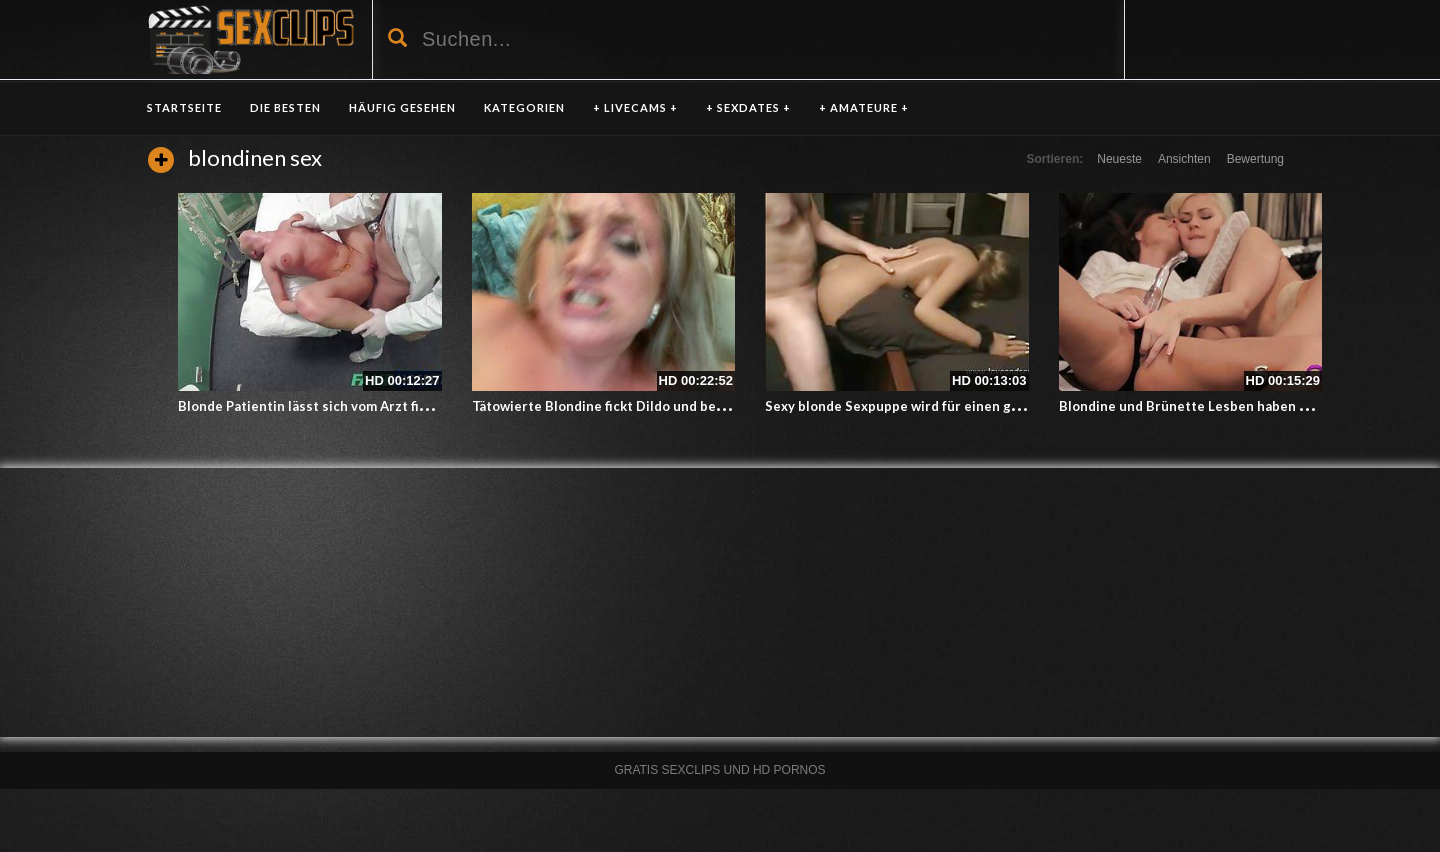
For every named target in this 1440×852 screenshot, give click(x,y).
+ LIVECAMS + (635, 107)
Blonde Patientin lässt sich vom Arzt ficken (313, 406)
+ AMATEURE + (864, 107)
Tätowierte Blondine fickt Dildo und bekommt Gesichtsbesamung (678, 406)
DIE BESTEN (285, 107)
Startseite (184, 107)
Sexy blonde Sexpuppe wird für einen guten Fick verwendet (953, 406)
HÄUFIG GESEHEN (402, 107)
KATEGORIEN (524, 107)
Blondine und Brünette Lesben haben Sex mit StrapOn (1231, 406)
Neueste (1119, 159)
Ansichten (1184, 159)
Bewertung (1255, 159)
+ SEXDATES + (748, 107)
